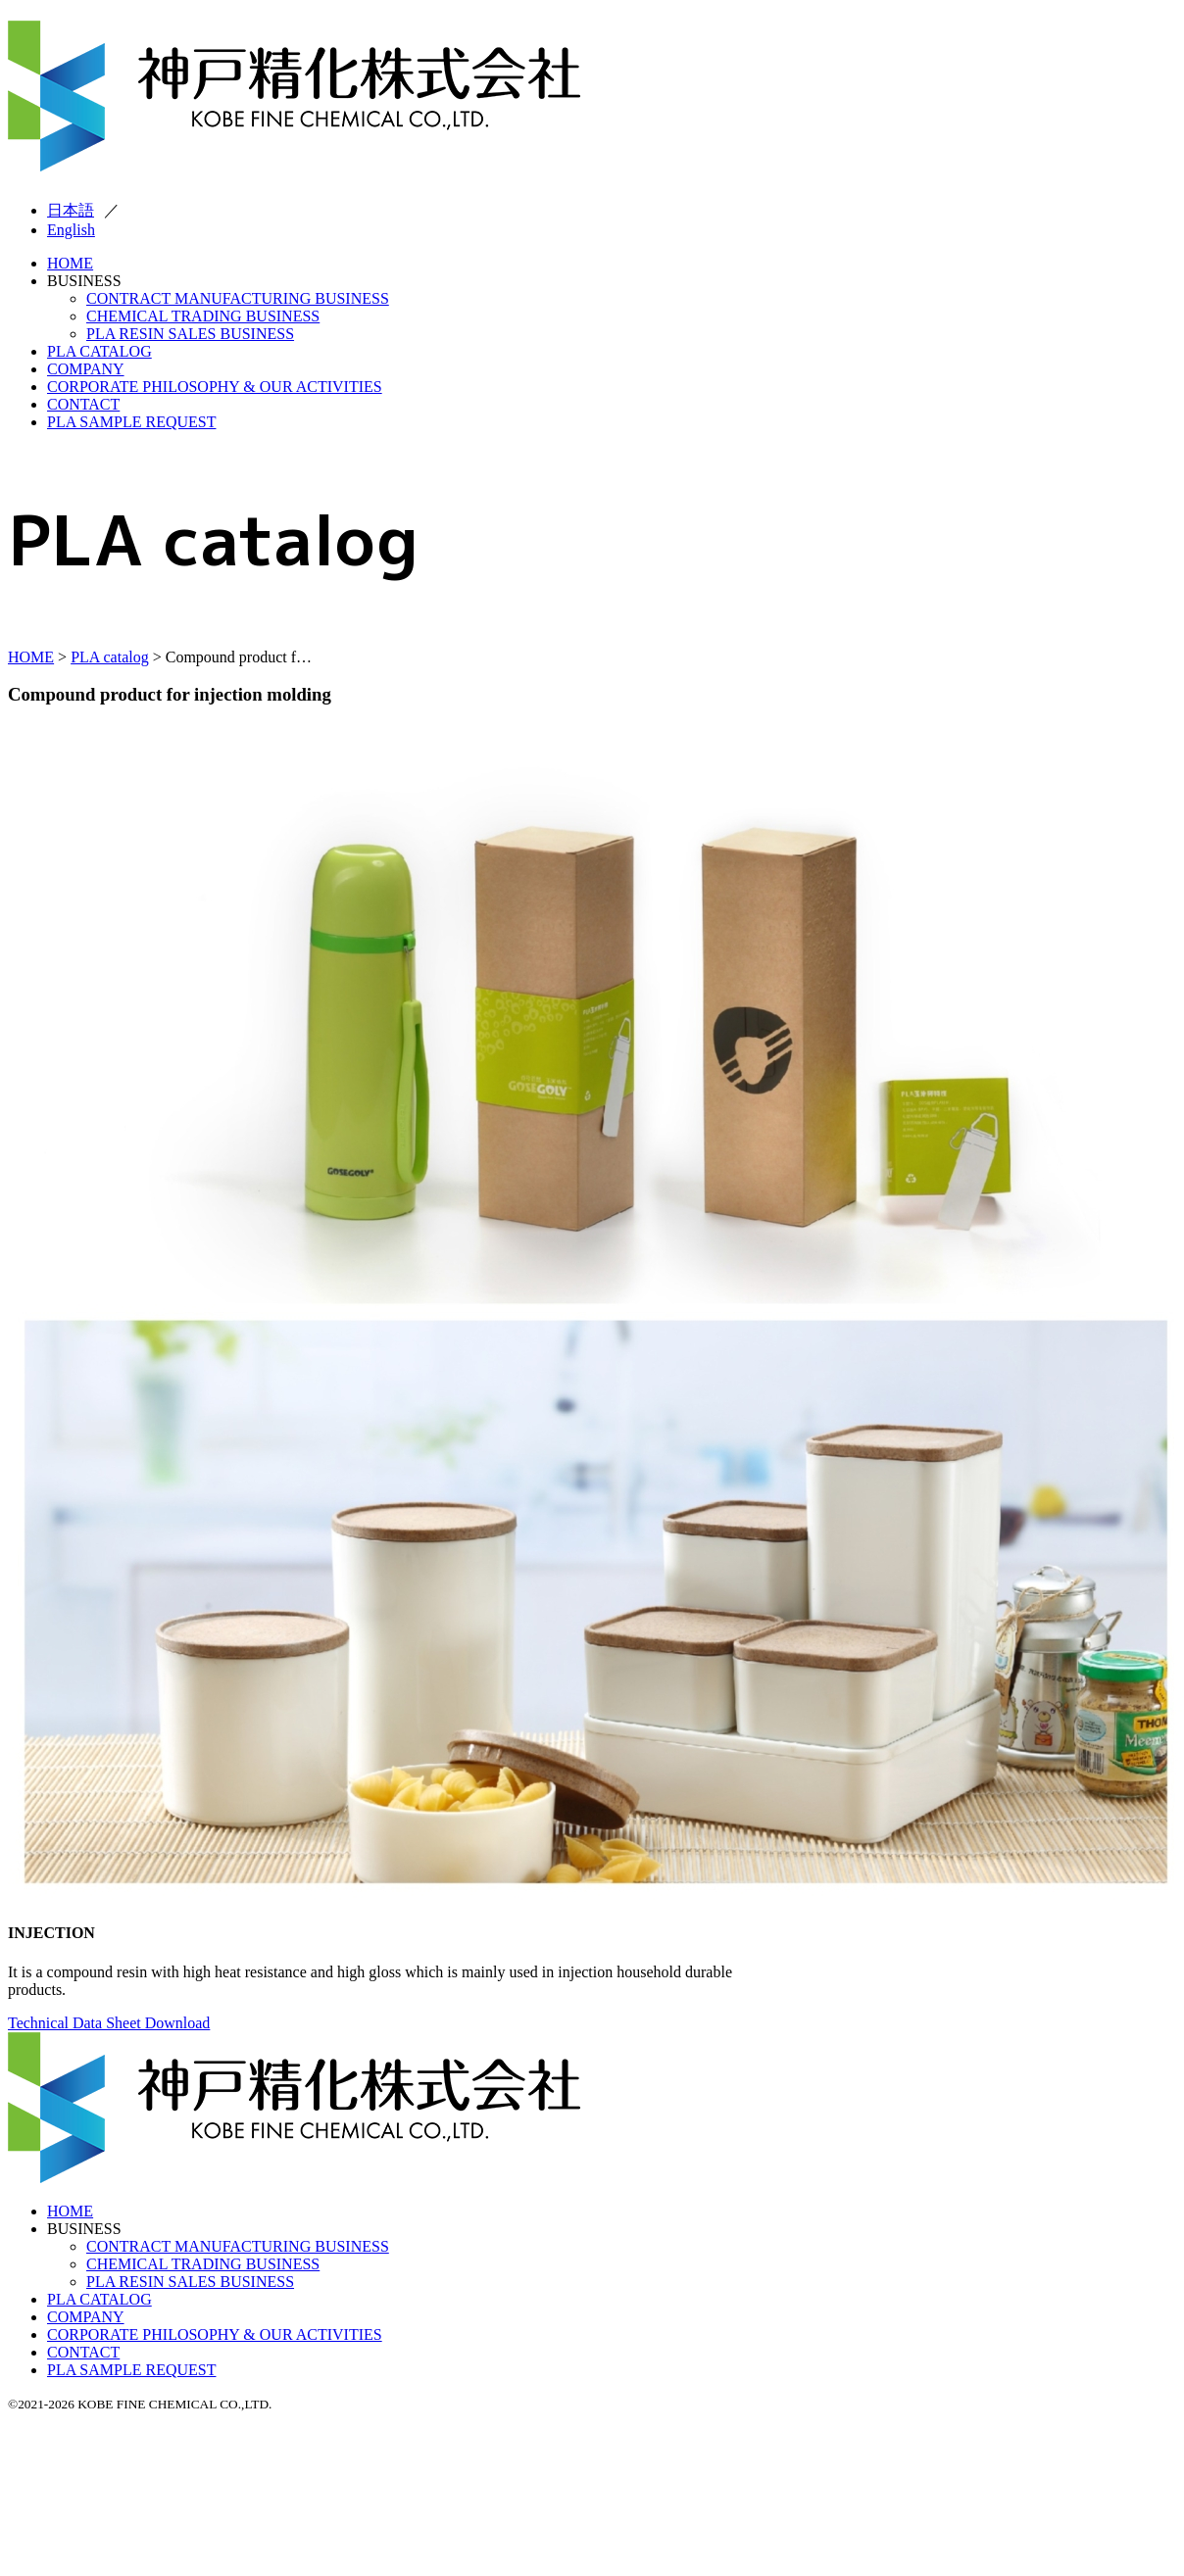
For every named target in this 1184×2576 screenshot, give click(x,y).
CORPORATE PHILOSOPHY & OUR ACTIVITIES (214, 386)
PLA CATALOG (99, 351)
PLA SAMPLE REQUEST (131, 421)
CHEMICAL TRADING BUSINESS (203, 316)
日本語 (70, 210)
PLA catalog (110, 657)
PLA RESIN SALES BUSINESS (190, 333)
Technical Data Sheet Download (109, 2023)
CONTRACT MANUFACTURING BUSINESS (237, 298)
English (71, 229)
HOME (70, 263)
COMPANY (85, 369)
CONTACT (83, 404)
